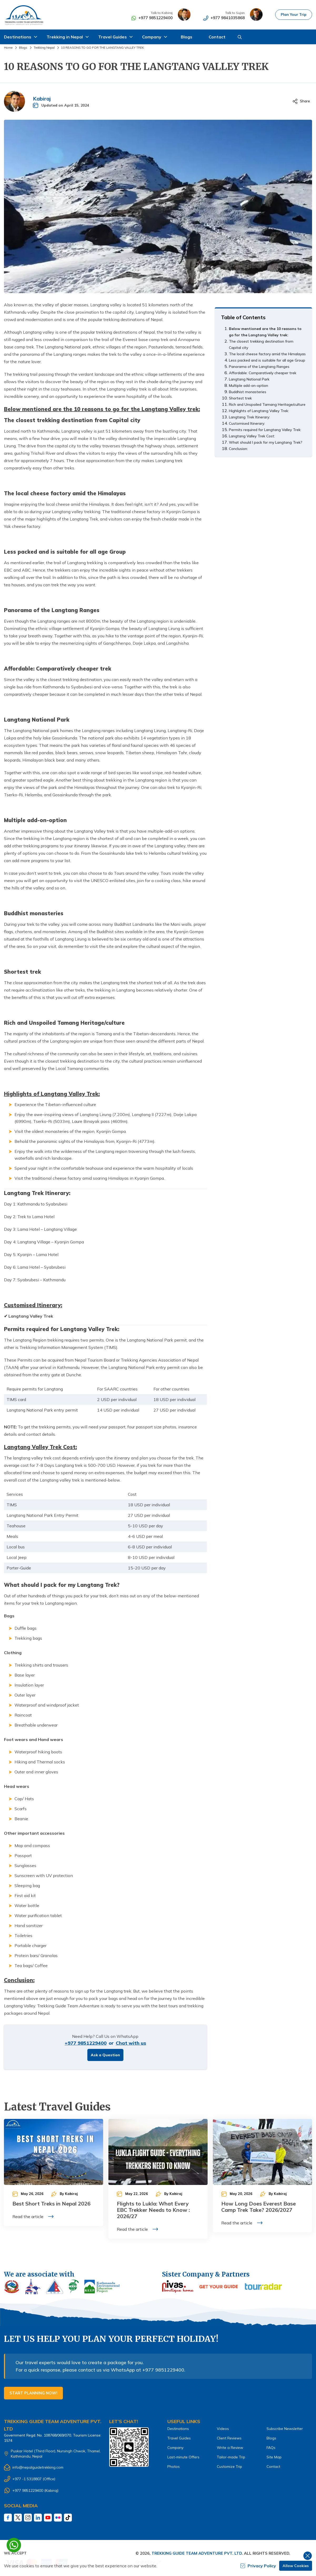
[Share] (301, 101)
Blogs (186, 36)
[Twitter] (18, 2518)
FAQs (271, 2447)
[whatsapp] (14, 2545)
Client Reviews (229, 2438)
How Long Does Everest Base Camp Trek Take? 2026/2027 (258, 2206)
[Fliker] (58, 2518)
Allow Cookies (296, 2565)
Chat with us (131, 2043)
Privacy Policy (258, 2565)
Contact (217, 36)
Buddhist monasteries (247, 391)
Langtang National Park (249, 379)
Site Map (274, 2457)
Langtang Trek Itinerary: (249, 417)
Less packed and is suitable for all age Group (267, 360)
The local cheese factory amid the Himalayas (267, 354)
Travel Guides (179, 2438)
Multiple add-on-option (248, 385)
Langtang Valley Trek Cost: (252, 436)
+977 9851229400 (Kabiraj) (35, 2490)
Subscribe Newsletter (285, 2428)
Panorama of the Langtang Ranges (259, 366)
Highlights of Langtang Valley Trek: (259, 410)
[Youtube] (48, 2518)
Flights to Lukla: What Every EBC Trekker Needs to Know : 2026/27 (153, 2209)
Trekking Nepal (44, 47)
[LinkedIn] (38, 2518)
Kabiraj (42, 98)
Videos (223, 2428)
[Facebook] (8, 2518)
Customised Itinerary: (247, 423)
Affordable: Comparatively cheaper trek (262, 373)
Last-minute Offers (183, 2457)
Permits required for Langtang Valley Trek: (265, 429)
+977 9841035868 (226, 17)
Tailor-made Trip (231, 2457)
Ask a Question (105, 2055)
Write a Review (230, 2447)
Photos (173, 2466)
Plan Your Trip (293, 14)
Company (175, 2447)
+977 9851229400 (154, 17)
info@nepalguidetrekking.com (37, 2467)
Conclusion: (238, 448)
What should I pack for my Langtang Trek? (265, 442)
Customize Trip (229, 2466)
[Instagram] (28, 2518)
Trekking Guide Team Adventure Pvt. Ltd (197, 2553)
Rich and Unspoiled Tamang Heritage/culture (267, 404)
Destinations (178, 2428)
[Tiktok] (68, 2518)
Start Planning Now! (33, 2392)
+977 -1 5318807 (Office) (33, 2479)
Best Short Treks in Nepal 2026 (51, 2203)
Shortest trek (240, 398)
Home (8, 47)
